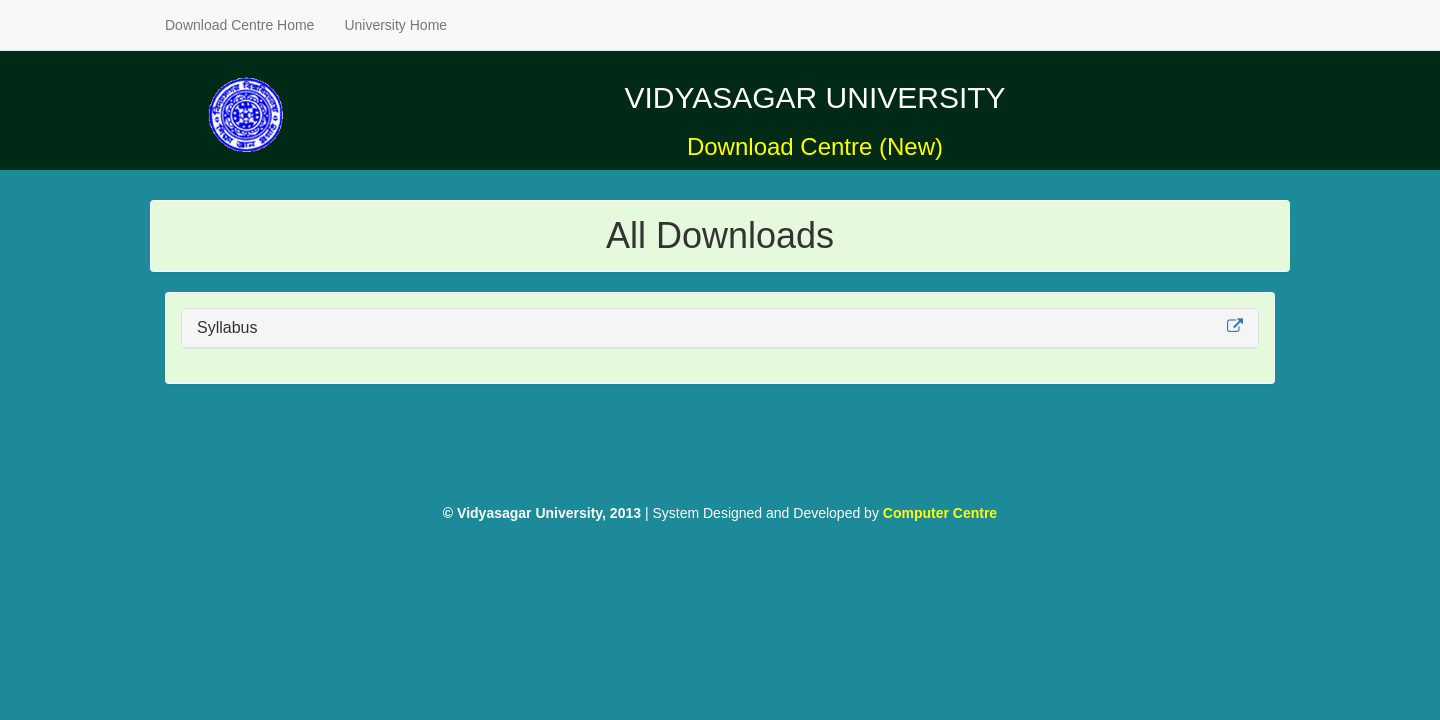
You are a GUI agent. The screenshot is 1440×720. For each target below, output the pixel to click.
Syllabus (227, 327)
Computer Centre (940, 513)
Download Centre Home (239, 25)
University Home (395, 25)
